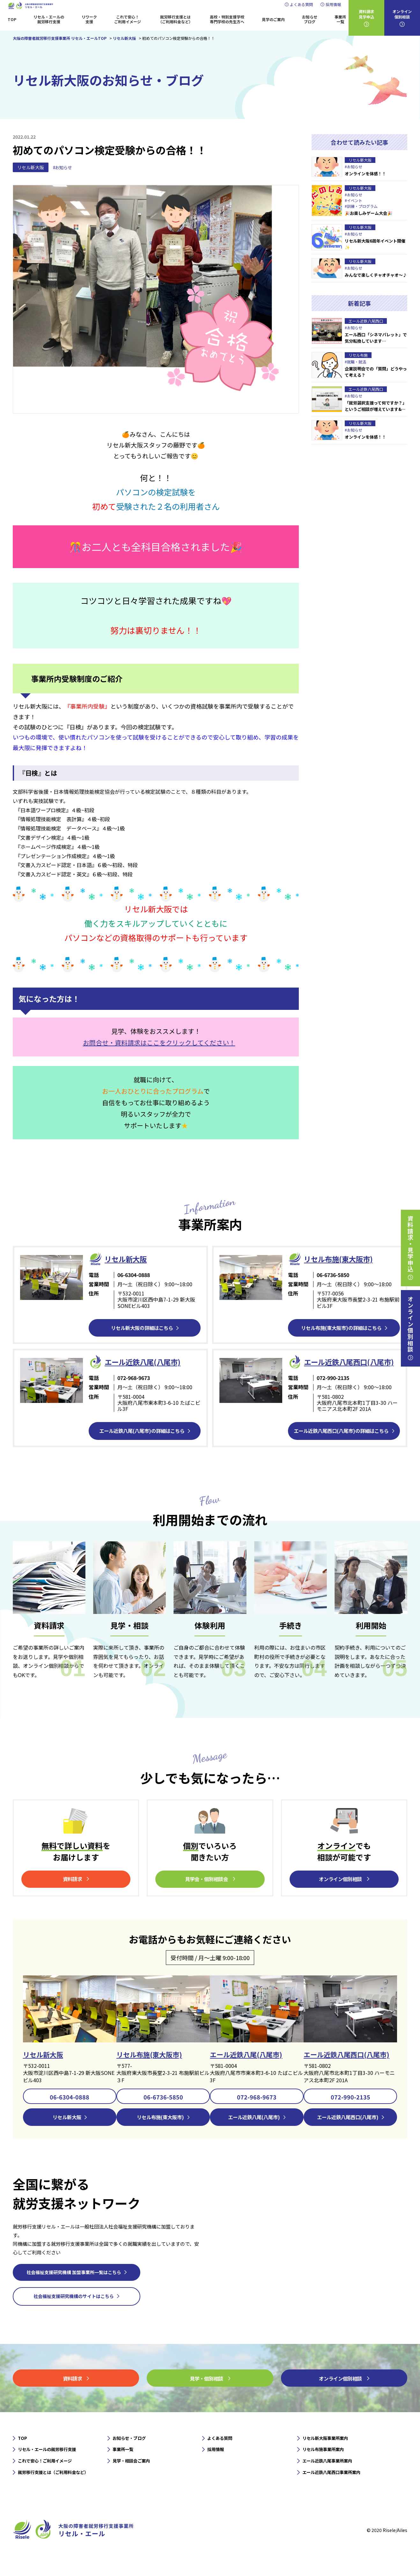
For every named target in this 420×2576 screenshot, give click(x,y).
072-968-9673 (256, 2111)
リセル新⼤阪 (128, 1258)
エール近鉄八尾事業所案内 (329, 2476)
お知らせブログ (309, 19)
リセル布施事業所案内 (324, 2465)
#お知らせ (63, 167)
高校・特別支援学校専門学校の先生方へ (227, 19)
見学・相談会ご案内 (133, 2476)
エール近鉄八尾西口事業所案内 (333, 2488)
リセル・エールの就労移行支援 (48, 19)
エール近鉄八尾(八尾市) (248, 2068)
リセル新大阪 (30, 167)
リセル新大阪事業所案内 (326, 2453)
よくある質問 (301, 4)
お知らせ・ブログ (130, 2453)
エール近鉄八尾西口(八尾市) (349, 2068)
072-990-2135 (350, 2111)
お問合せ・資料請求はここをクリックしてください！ (159, 1042)
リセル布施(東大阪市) (341, 1258)
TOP (12, 19)
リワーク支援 (89, 19)
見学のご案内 (273, 19)
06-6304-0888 (69, 2111)
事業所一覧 (340, 19)
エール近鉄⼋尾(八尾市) (146, 1361)
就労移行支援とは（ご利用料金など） (175, 19)
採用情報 (333, 4)
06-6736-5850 (163, 2111)
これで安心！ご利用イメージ (127, 19)
